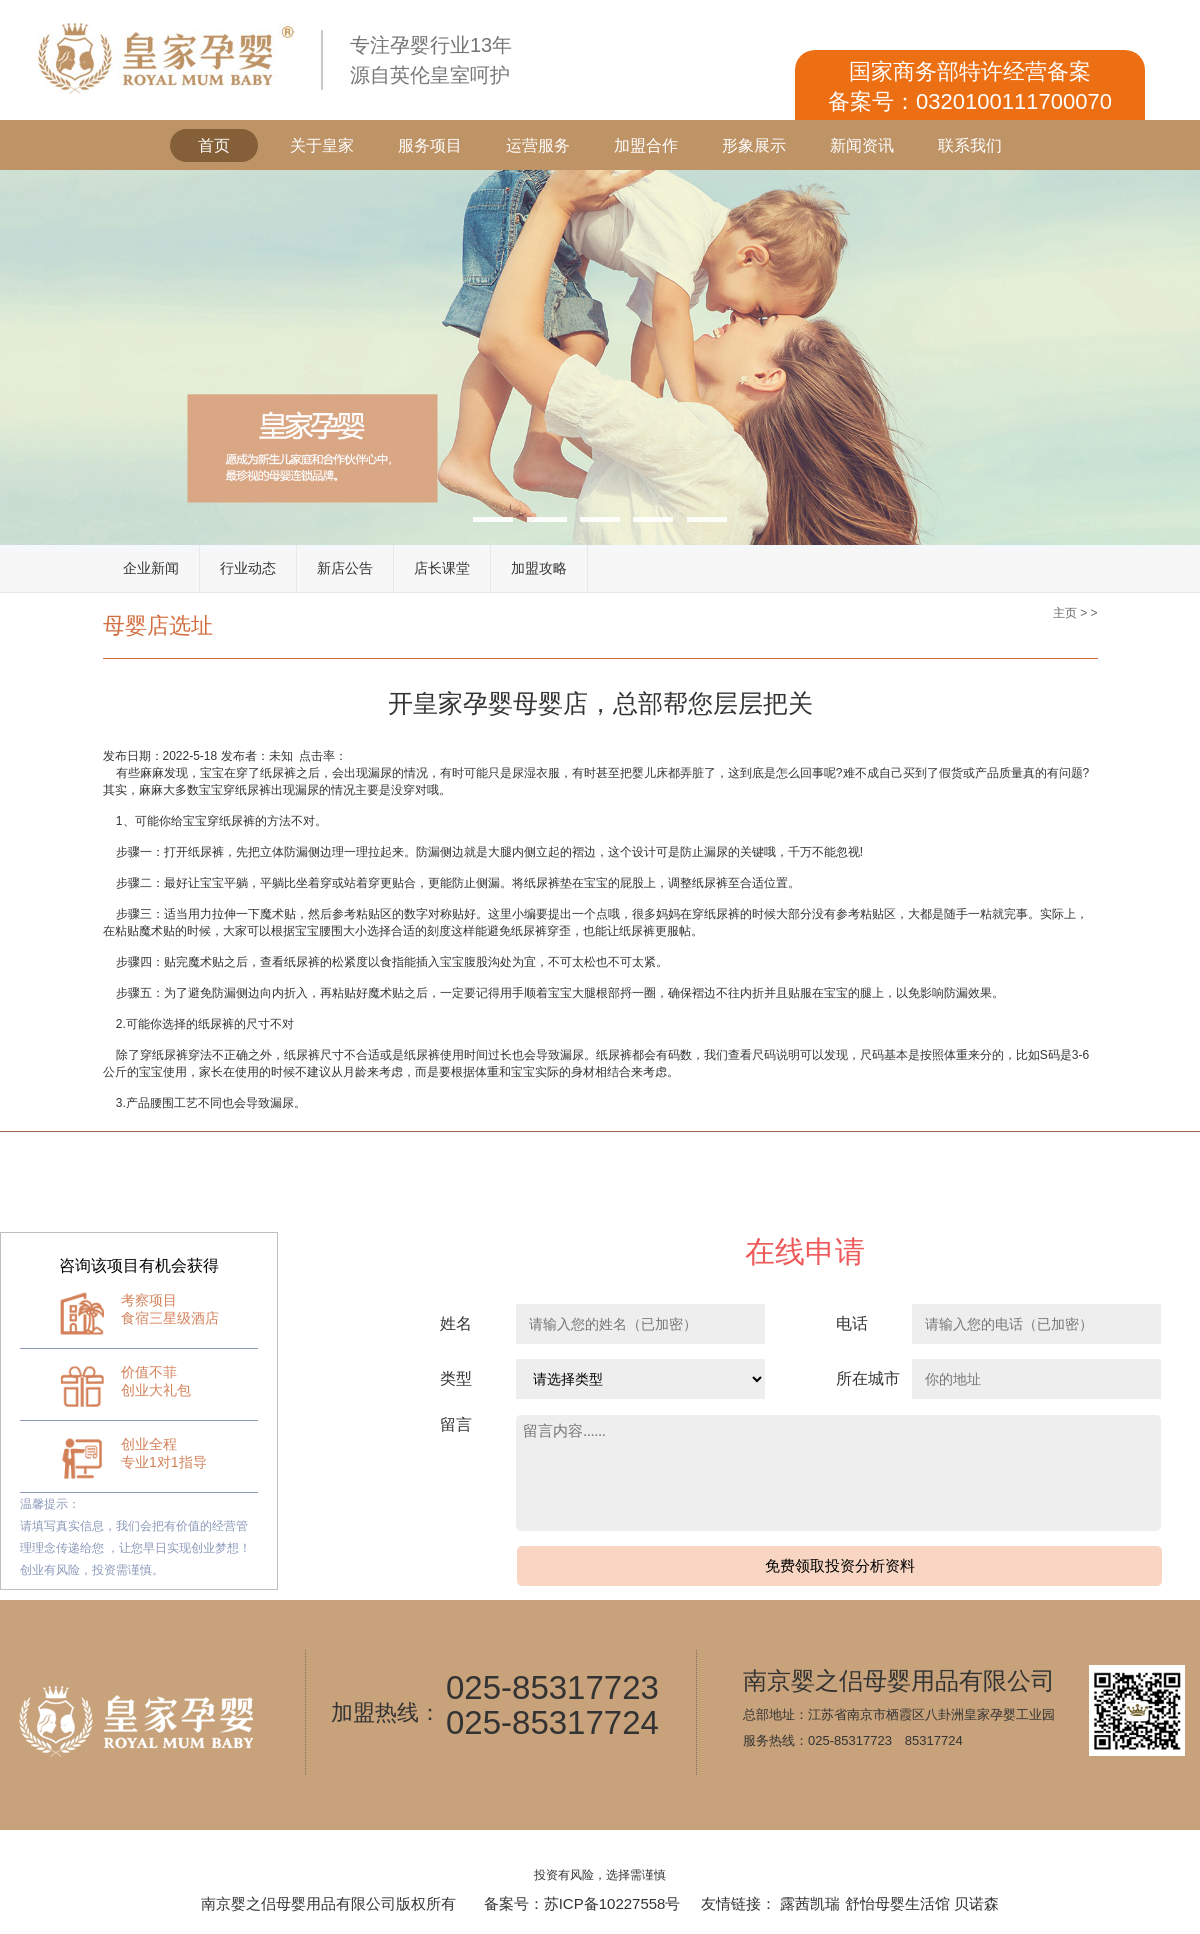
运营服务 (538, 145)
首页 (214, 145)
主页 (1065, 613)
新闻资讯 (862, 145)
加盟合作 (646, 145)
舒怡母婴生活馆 (897, 1903)
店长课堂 (442, 568)
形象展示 (754, 145)
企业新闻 (151, 568)
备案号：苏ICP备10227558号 (582, 1903)
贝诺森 (976, 1903)
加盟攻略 (539, 568)
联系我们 (970, 145)
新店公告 (345, 568)
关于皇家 (322, 145)
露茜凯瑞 (810, 1903)
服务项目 (430, 145)
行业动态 (248, 568)
